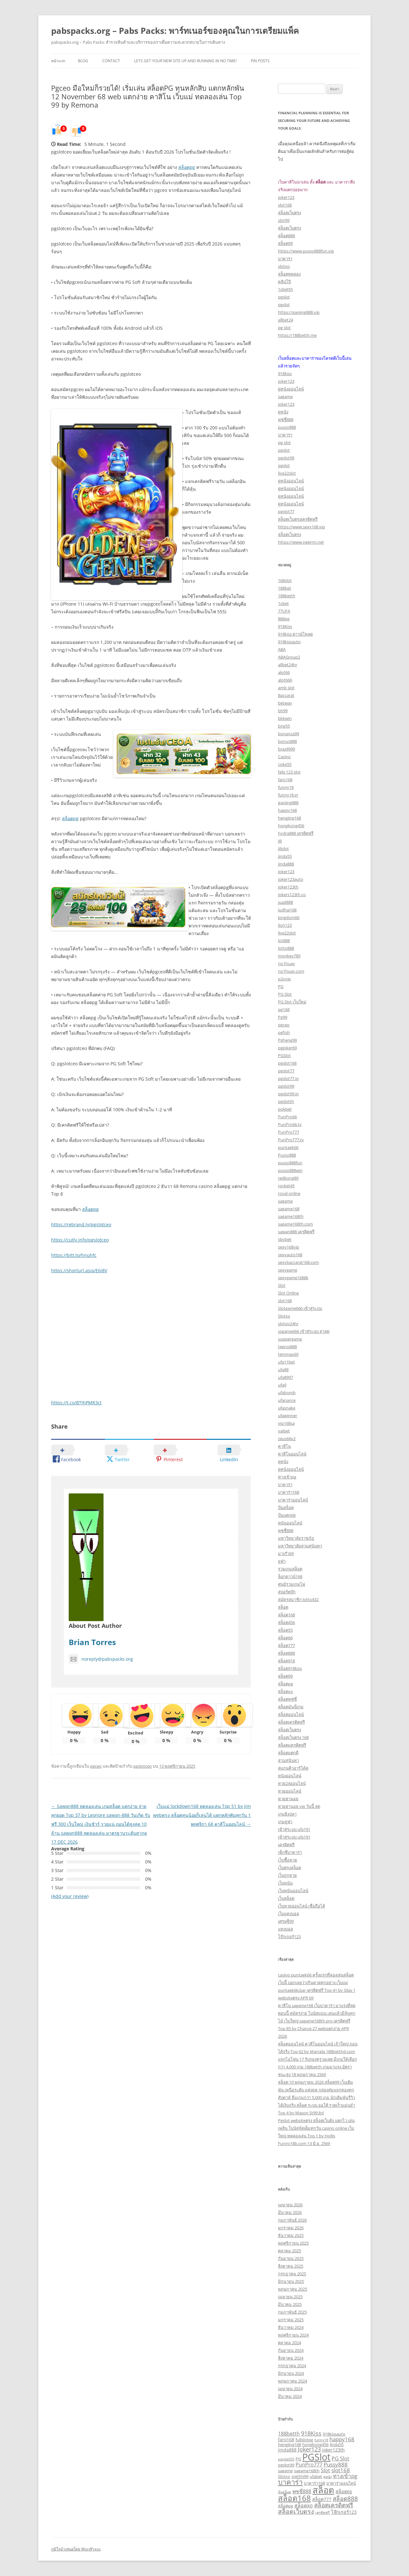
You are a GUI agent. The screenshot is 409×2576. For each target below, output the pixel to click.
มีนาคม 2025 (290, 2304)
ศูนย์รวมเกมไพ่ (291, 1584)
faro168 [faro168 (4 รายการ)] (286, 2439)
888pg (283, 619)
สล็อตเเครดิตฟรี (292, 1745)
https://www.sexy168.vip (301, 527)
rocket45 (286, 1186)
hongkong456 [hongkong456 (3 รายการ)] (315, 2444)
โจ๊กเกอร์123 (289, 1936)
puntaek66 (288, 1147)
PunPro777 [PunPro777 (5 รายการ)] (309, 2464)
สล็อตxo (285, 1691)
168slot (285, 580)
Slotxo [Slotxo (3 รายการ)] (284, 2476)
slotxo (284, 266)
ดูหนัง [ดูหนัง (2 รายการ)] (327, 2476)
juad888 (285, 902)
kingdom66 (288, 917)
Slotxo (284, 1316)
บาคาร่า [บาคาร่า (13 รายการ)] (290, 2482)
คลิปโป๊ (284, 281)
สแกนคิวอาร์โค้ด (293, 1768)
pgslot (284, 297)
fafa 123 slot (289, 772)
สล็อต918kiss (290, 1668)
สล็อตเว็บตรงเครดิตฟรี (298, 519)
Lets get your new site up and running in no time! (185, 61)
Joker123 (286, 871)
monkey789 (289, 956)
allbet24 (285, 320)
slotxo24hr (288, 1323)
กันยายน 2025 (291, 2258)
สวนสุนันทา (288, 1760)
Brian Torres (92, 1642)
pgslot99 (286, 458)
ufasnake (286, 1408)
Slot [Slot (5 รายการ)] (325, 2470)
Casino (284, 756)
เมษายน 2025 (290, 2297)
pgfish (284, 1032)
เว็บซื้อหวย (287, 1860)
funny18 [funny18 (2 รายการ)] (321, 2440)
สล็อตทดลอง (289, 274)
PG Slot (285, 994)
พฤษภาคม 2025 (292, 2289)
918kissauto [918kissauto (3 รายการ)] (334, 2434)
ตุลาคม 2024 (289, 2343)
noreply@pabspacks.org (101, 1659)
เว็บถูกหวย (287, 1875)
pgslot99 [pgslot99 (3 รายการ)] (286, 2465)
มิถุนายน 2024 (291, 2373)
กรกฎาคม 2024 (292, 2365)
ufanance (287, 1400)
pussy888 (287, 427)
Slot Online (288, 1293)
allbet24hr (287, 665)
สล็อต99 (285, 243)
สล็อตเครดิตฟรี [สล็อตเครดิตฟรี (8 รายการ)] (333, 2505)
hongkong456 (291, 825)
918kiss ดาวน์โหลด (295, 634)
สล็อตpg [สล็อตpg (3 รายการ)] (285, 2506)
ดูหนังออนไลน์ (291, 389)
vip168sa (286, 1423)
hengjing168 (289, 818)
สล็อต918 (286, 1661)
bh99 (283, 711)
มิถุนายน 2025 (291, 2281)
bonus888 (287, 741)
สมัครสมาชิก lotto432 (298, 1599)
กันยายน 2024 (291, 2350)
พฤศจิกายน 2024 (293, 2335)
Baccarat (286, 695)
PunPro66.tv (290, 1124)
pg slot (284, 327)
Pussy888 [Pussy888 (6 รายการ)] (336, 2464)
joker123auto (290, 879)
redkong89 (288, 1178)
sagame (285, 396)
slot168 (285, 205)
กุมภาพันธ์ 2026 (292, 2220)
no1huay (286, 963)
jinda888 (286, 864)
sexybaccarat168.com (298, 1262)
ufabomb (287, 1392)
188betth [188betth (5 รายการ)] (289, 2433)
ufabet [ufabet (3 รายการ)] (316, 2476)
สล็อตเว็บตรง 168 (293, 1737)
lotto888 (286, 948)
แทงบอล (285, 1929)
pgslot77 (286, 511)
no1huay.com (291, 971)
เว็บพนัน (285, 1883)
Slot (281, 1285)
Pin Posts (260, 61)
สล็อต (283, 1607)
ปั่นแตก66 (287, 1515)
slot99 (283, 220)
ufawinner (287, 1415)
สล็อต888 (286, 235)
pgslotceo (142, 1766)
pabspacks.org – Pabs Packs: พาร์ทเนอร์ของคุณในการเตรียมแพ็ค (175, 30)
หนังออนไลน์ (289, 1776)
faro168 (285, 779)
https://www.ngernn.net (301, 542)
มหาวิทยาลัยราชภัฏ (296, 1538)
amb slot (286, 688)
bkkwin (285, 718)
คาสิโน (284, 1446)
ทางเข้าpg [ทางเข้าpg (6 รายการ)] (345, 2476)
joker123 (286, 197)
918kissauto (289, 642)
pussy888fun (290, 1163)
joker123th (288, 887)
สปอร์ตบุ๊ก (287, 1592)
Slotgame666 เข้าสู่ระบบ (300, 1308)
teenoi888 (287, 1346)
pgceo (96, 1766)
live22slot (287, 473)
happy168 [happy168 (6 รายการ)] (341, 2439)
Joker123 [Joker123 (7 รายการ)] (309, 2449)
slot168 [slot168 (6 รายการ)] (340, 2470)
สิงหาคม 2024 (290, 2358)
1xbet (283, 603)
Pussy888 (287, 1155)
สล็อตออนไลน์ (291, 1714)
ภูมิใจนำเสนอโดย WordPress (76, 2549)
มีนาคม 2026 (290, 2212)
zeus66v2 (287, 1438)
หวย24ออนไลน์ (292, 1783)
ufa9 (282, 1385)
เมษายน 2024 (290, 2388)
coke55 (284, 764)
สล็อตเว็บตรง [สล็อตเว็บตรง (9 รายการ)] (296, 2511)
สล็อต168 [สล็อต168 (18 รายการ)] (294, 2498)
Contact (111, 61)
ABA (282, 649)
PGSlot (284, 1055)
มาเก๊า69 (286, 1553)
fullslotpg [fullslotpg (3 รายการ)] (304, 2440)
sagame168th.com (295, 1224)
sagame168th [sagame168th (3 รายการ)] (307, 2471)
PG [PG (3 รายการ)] (298, 2459)
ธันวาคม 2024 (291, 2327)
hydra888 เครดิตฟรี (295, 833)
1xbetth (285, 289)
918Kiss (285, 626)
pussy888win (290, 1170)
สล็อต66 (285, 1638)
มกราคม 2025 (291, 2320)
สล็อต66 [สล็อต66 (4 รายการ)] (344, 2492)
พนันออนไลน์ (290, 1523)
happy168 (287, 810)
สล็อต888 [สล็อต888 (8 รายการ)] (345, 2499)
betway (285, 703)
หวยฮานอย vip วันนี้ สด (299, 1806)
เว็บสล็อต (286, 1898)
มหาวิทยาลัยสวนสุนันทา (300, 1546)
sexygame (287, 1270)
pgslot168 (287, 1063)
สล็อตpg (186, 167)
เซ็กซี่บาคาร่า (290, 1852)
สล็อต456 (286, 1622)
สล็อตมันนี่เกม (291, 1707)
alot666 (285, 680)
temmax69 (288, 1354)
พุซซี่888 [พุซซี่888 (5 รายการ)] (301, 2491)
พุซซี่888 (285, 419)
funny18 (286, 787)
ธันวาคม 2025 (291, 2235)
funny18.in (288, 795)
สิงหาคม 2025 (290, 2266)
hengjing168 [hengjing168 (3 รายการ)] (289, 2444)
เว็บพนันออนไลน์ (293, 1890)
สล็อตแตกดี (288, 1753)
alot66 (284, 672)
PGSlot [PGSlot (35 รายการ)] (316, 2457)
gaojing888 (288, 802)
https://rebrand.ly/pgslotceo (81, 1224)
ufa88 (283, 1369)
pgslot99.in (288, 1094)
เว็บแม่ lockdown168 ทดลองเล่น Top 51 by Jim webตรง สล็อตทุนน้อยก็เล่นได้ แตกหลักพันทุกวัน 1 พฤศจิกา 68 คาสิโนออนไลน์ (202, 1815)
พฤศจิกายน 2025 (293, 2243)
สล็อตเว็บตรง (289, 212)
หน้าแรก (58, 61)
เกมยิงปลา (287, 1814)
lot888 (284, 940)
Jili (280, 841)
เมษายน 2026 (290, 2205)
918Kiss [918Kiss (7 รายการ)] (311, 2433)
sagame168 (288, 1209)
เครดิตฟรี (286, 1844)
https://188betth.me (297, 335)
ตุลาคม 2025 (289, 2251)
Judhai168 (287, 910)
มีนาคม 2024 (290, 2396)
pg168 (283, 1009)
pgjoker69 (287, 1048)
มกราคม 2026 (291, 2228)
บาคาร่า (285, 258)
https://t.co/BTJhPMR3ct (76, 1403)
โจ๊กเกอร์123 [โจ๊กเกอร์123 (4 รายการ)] (344, 2512)
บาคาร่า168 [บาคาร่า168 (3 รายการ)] (314, 2483)
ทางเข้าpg (287, 1477)
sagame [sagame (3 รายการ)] (285, 2471)
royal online (289, 1193)
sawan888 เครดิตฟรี (296, 1232)
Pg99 (282, 1017)
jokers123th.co (292, 894)
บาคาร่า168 (288, 1492)
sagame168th (291, 1216)
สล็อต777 (286, 1645)
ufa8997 (285, 1377)
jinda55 (285, 856)
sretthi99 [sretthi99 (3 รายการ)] (299, 2476)
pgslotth (286, 1101)
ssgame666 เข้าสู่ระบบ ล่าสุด (303, 1331)
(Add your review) (70, 1896)
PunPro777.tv (291, 1140)
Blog (83, 61)
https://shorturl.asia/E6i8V (79, 1270)
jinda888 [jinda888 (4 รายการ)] (287, 2450)
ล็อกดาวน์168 (290, 1576)
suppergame (290, 1339)
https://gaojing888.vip (299, 312)
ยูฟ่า (282, 1561)
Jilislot (283, 848)
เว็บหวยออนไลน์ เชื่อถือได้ (301, 1906)
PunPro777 (288, 1132)
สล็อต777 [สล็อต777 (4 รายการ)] (321, 2499)
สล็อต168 (286, 1615)
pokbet (285, 1109)
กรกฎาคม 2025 (292, 2274)
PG (280, 986)
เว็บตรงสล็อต (289, 1867)
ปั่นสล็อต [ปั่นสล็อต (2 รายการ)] (284, 2492)
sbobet (284, 1239)
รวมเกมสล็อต (290, 1569)
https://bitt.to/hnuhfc (73, 1255)
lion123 (285, 925)
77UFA (284, 611)
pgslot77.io (288, 1078)
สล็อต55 (285, 1630)
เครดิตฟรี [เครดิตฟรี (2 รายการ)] (322, 2512)
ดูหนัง (283, 412)
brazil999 (286, 749)
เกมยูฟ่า (285, 1821)
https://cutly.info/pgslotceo (80, 1240)
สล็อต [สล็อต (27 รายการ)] (323, 2490)
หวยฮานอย (288, 1799)
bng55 (284, 726)
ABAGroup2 (289, 657)
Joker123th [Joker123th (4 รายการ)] (333, 2450)
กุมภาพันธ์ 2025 (292, 2312)
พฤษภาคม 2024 (292, 2381)
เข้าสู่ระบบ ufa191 (294, 1829)
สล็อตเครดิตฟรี (291, 1722)
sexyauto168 (290, 1255)
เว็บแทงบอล (288, 1913)
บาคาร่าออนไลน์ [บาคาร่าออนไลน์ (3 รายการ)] (341, 2483)
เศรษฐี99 (286, 1921)
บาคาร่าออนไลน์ (293, 1500)
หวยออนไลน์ (289, 1791)
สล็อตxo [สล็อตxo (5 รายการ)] (303, 2505)
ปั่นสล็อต (286, 1507)
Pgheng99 (287, 1040)
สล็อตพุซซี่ (287, 1699)
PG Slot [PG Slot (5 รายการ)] (340, 2458)
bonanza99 (288, 734)
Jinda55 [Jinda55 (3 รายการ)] (336, 2444)
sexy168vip (288, 1247)
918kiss (285, 373)
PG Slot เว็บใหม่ (292, 1002)
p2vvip (284, 979)
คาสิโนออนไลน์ (292, 1454)
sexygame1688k (293, 1277)
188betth (286, 596)
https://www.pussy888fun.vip (306, 251)
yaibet (284, 1431)
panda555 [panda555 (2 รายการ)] (286, 2459)
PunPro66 (287, 1117)
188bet (284, 588)
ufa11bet (286, 1362)
